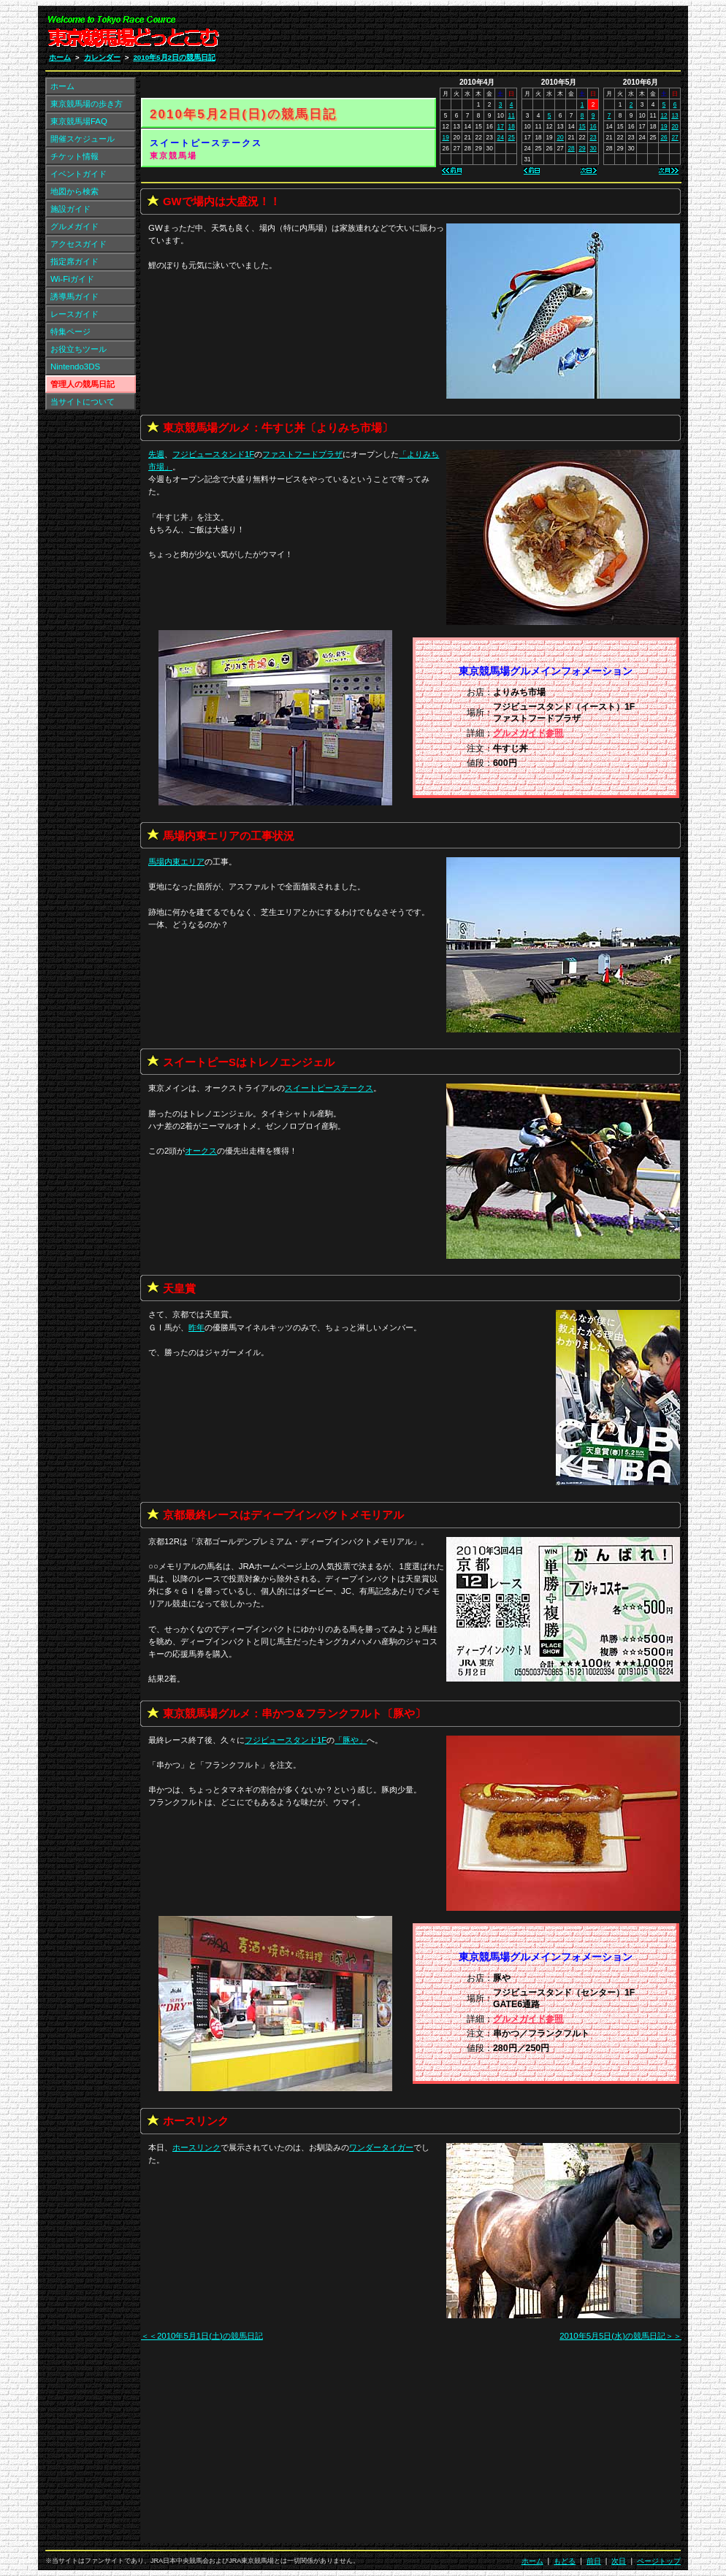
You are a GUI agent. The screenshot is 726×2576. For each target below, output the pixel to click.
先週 (156, 454)
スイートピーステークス (206, 143)
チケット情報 (74, 156)
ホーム (60, 57)
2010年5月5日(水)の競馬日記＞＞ (620, 2335)
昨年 (196, 1327)
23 (592, 137)
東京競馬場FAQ (78, 121)
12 (663, 115)
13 (674, 115)
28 (571, 148)
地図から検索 (74, 191)
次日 (618, 2561)
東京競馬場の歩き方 (86, 103)
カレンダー (102, 57)
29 (581, 148)
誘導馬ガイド (74, 296)
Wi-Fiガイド (72, 279)
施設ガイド (70, 208)
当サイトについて (82, 401)
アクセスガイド (78, 243)
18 (511, 126)
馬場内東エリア (176, 861)
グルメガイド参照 (528, 733)
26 (663, 137)
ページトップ (659, 2561)
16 (592, 126)
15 (581, 126)
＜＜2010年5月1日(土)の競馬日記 (202, 2335)
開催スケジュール (82, 138)
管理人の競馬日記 (82, 384)
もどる (565, 2561)
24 (500, 137)
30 (592, 148)
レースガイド (74, 314)
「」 (351, 1740)
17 (500, 126)
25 (511, 137)
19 (446, 137)
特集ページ (70, 331)
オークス (201, 1150)
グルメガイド (74, 226)
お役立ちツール (78, 349)
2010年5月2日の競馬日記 (174, 57)
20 (560, 137)
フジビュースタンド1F (213, 454)
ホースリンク (196, 2147)
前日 (593, 2561)
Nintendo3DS (75, 366)
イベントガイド (78, 173)
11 (511, 115)
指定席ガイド (74, 261)
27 (674, 137)
